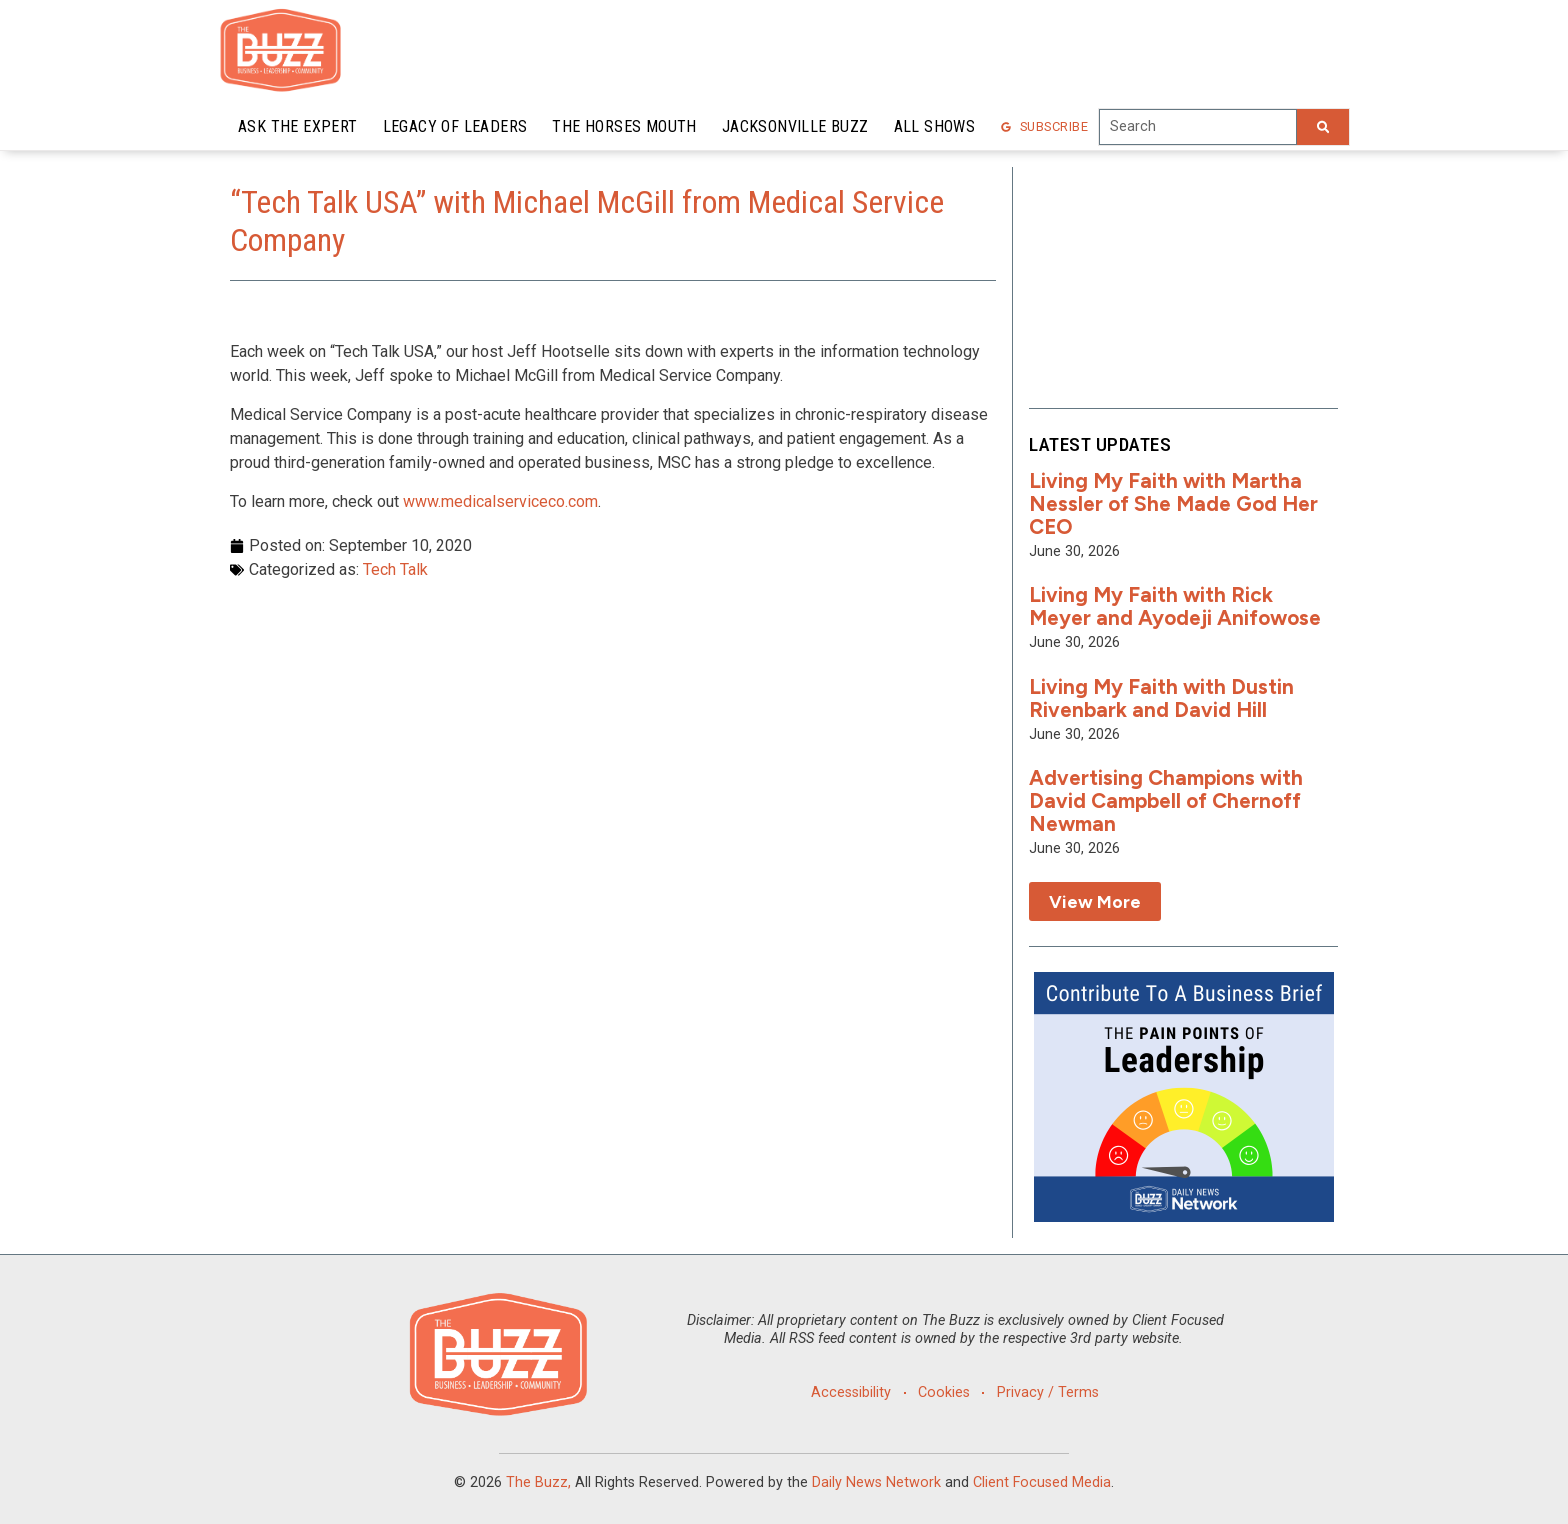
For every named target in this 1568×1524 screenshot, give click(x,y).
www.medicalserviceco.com (500, 501)
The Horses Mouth (624, 126)
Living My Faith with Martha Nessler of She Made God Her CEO (1173, 503)
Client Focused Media (1042, 1482)
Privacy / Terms (1048, 1392)
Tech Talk (395, 569)
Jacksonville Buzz (795, 126)
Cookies (944, 1392)
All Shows (935, 126)
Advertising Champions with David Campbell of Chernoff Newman (1166, 800)
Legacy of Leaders (455, 126)
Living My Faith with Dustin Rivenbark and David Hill (1161, 698)
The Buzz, (538, 1482)
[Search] (1323, 127)
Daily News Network (876, 1482)
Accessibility (851, 1392)
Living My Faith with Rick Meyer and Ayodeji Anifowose (1175, 606)
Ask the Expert (298, 126)
